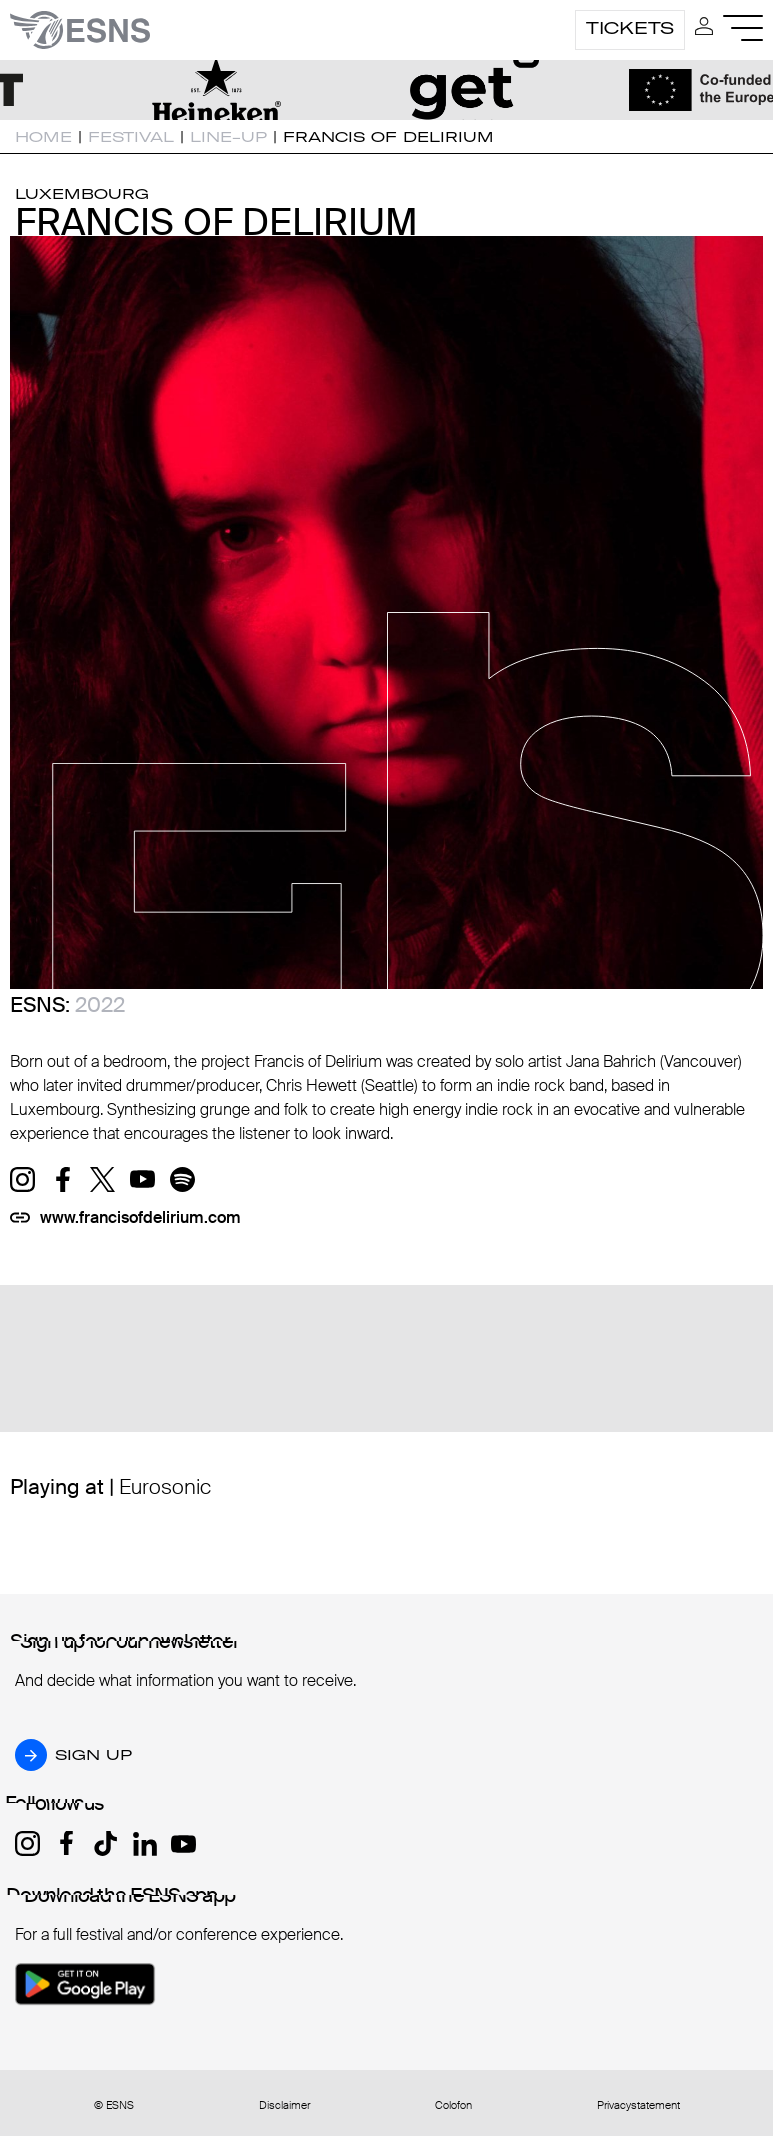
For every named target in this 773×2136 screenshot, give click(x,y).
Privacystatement (638, 2105)
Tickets (630, 28)
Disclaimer (284, 2105)
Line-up (228, 137)
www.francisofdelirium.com (140, 1217)
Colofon (453, 2105)
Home (43, 137)
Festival (131, 137)
